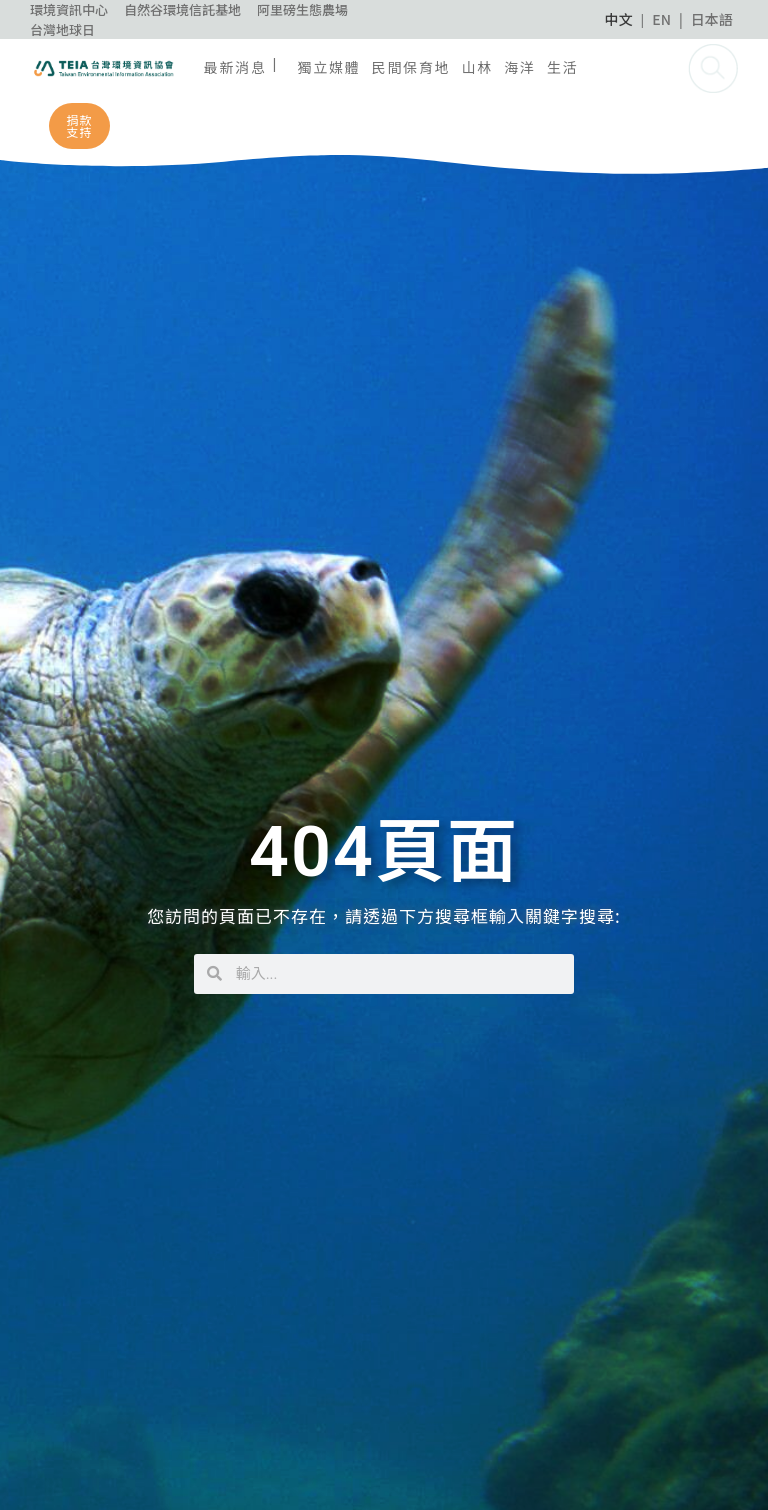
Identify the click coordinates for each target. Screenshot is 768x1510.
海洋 (520, 67)
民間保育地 (411, 67)
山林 (478, 67)
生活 (563, 67)
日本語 (712, 19)
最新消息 (235, 67)
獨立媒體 (328, 67)
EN (661, 19)
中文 (619, 19)
